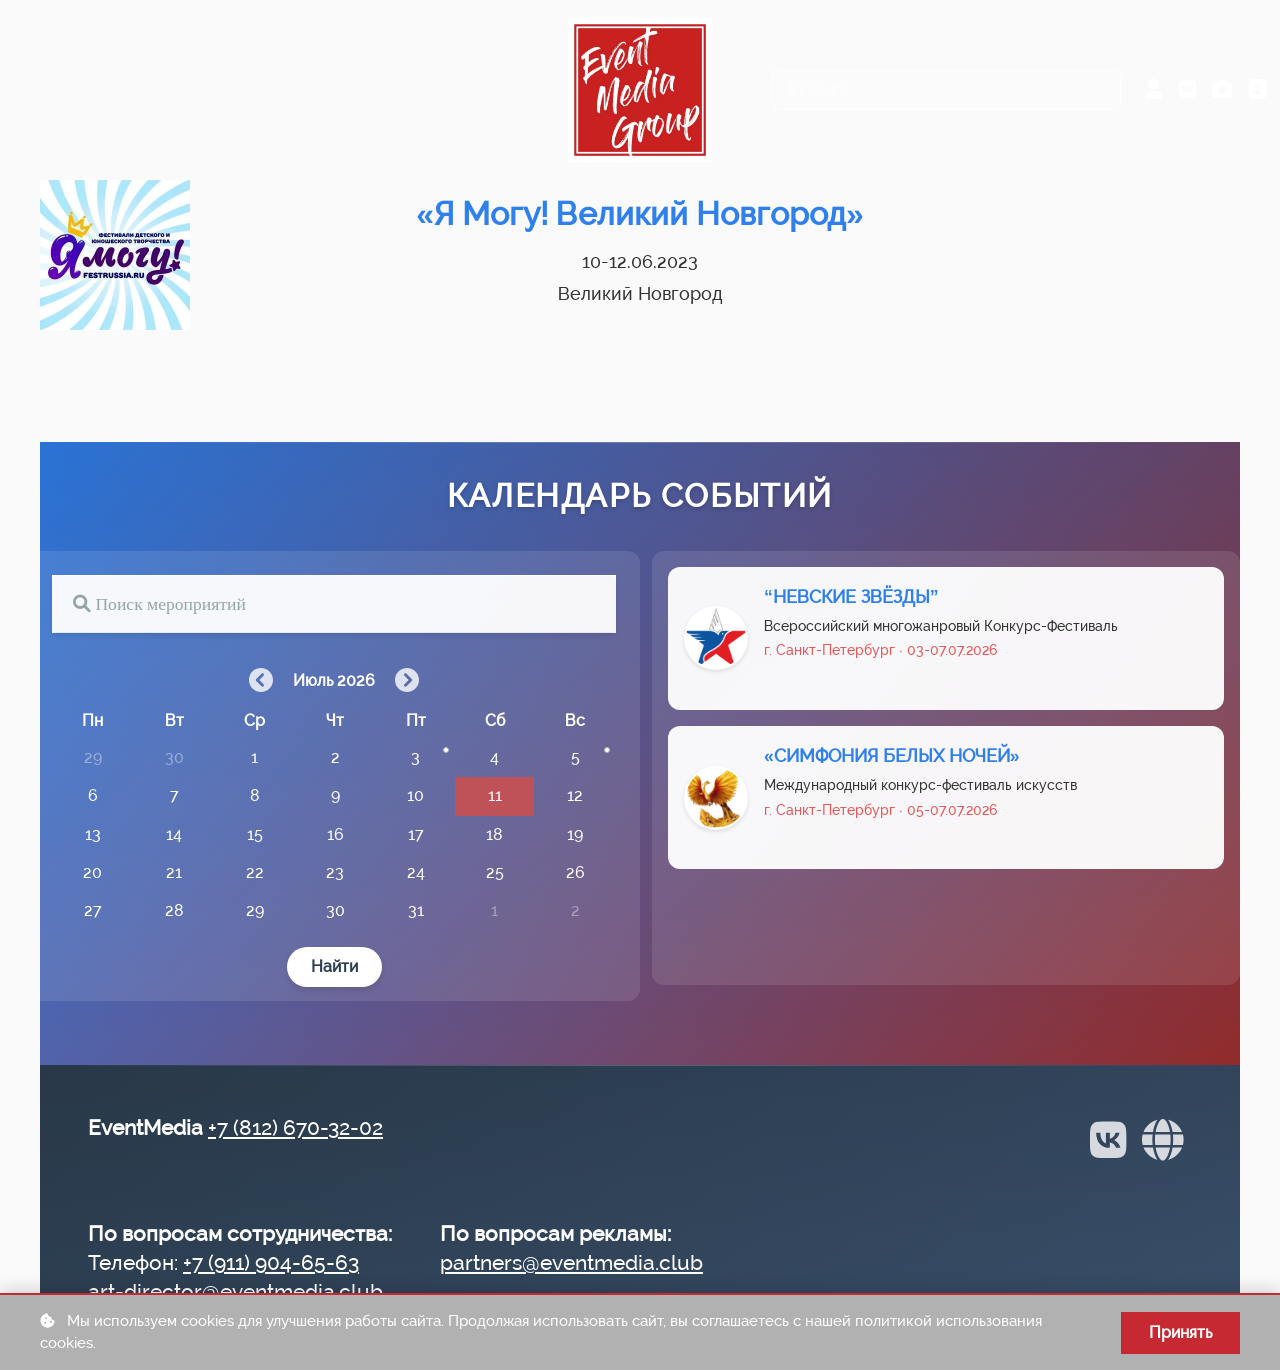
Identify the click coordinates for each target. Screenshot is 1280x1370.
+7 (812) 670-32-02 (295, 1127)
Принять (1180, 1332)
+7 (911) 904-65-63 (271, 1262)
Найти (334, 966)
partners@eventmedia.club (571, 1262)
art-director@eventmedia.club (235, 1291)
